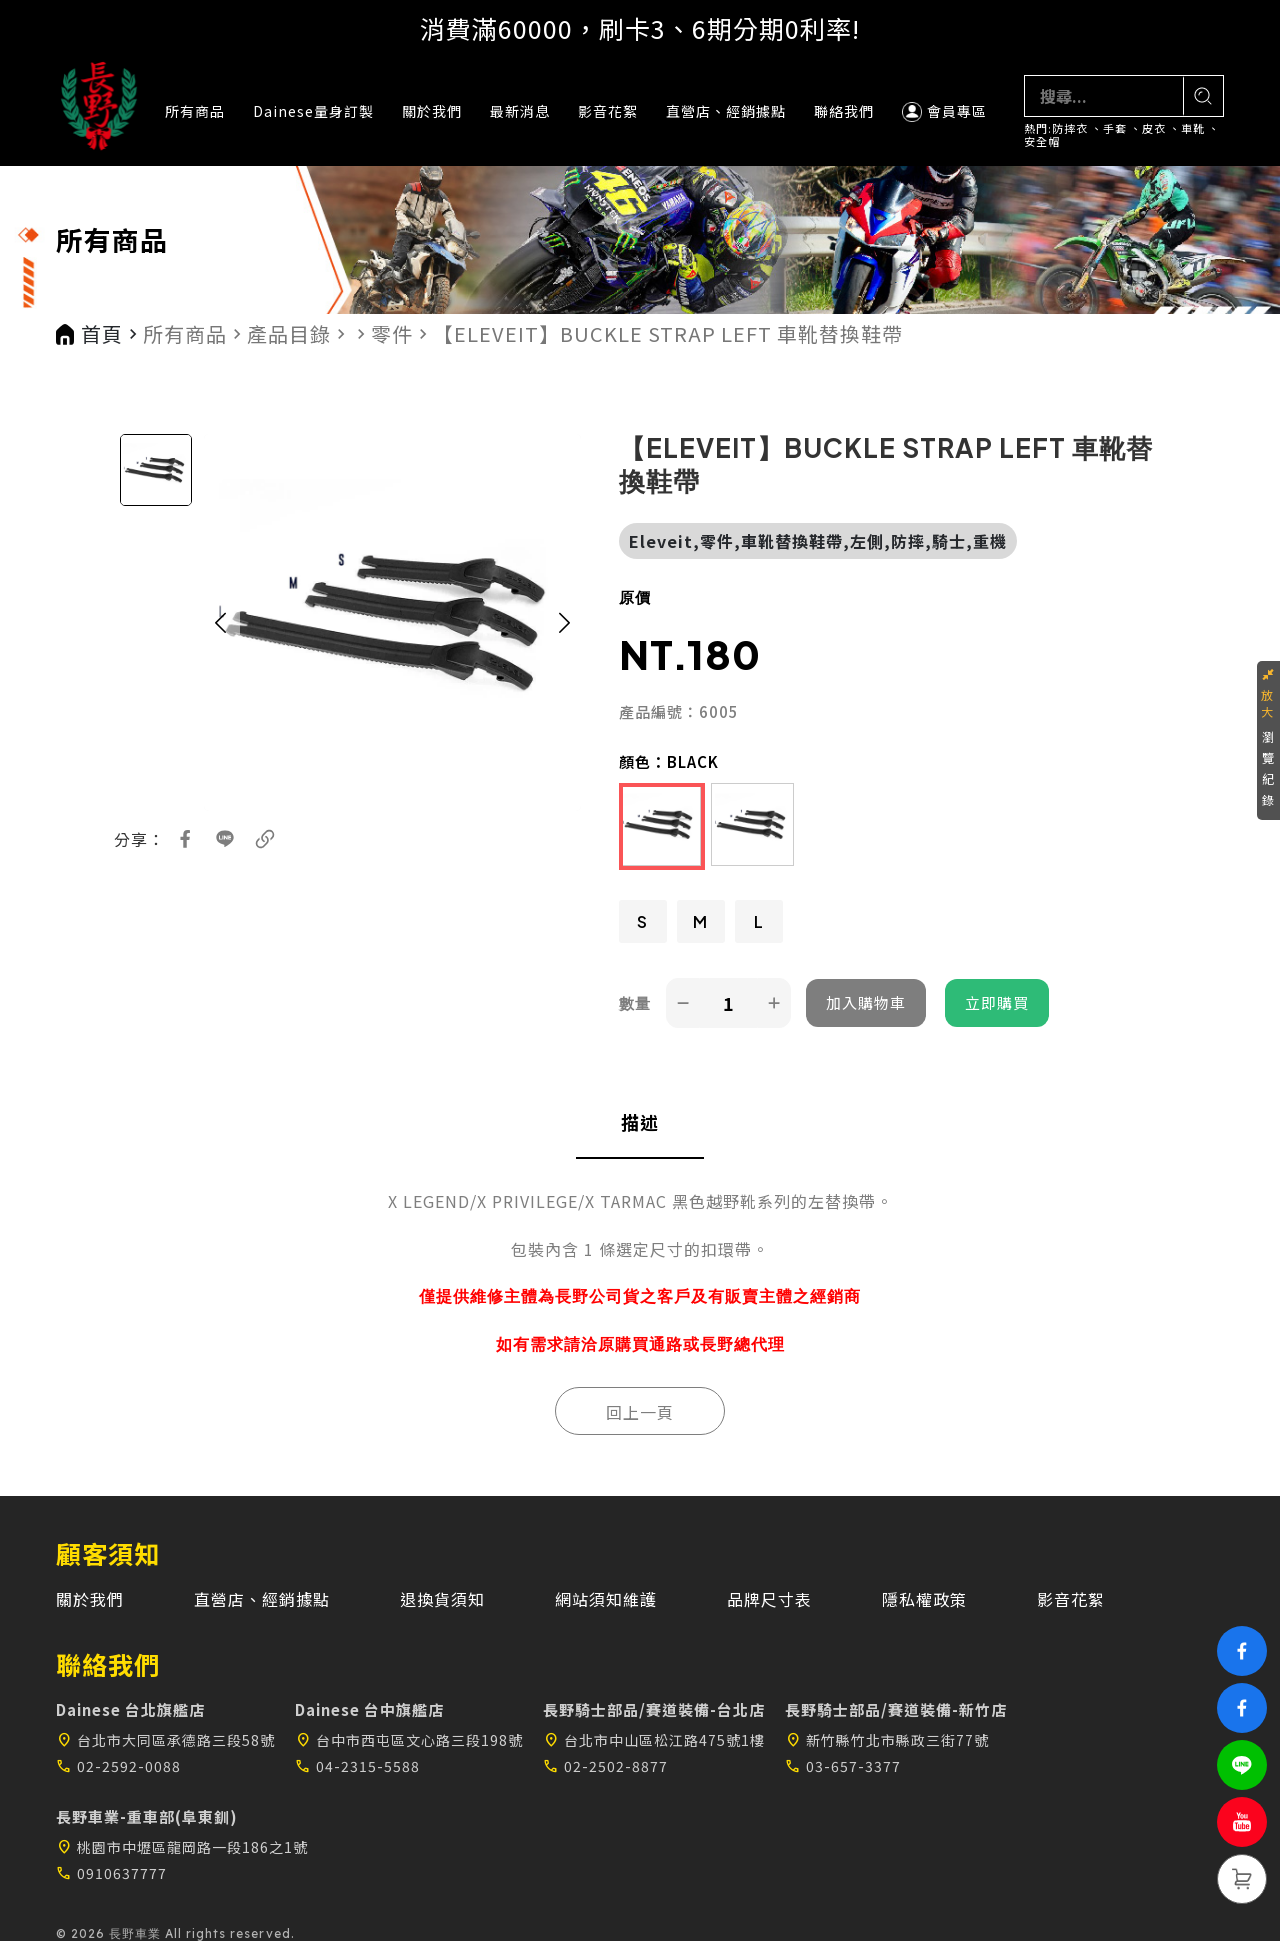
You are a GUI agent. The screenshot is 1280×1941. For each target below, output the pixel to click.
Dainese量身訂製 (313, 111)
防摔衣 (1070, 128)
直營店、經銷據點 (726, 111)
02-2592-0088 (118, 1766)
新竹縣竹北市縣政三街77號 (887, 1740)
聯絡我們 (844, 111)
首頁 (102, 334)
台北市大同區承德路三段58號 (165, 1740)
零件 (392, 334)
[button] (220, 622)
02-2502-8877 (605, 1766)
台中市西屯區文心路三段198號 (409, 1740)
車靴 (1193, 128)
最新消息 (520, 111)
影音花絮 (608, 111)
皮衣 (1154, 128)
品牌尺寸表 (769, 1599)
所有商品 (195, 111)
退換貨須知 (442, 1599)
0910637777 (111, 1873)
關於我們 (432, 111)
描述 (640, 1122)
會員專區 (944, 111)
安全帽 (1042, 141)
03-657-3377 (843, 1766)
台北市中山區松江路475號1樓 (654, 1740)
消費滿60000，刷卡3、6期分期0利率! (640, 28)
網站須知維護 (606, 1599)
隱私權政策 (924, 1599)
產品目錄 (289, 334)
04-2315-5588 (357, 1766)
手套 (1115, 128)
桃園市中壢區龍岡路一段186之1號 (182, 1847)
